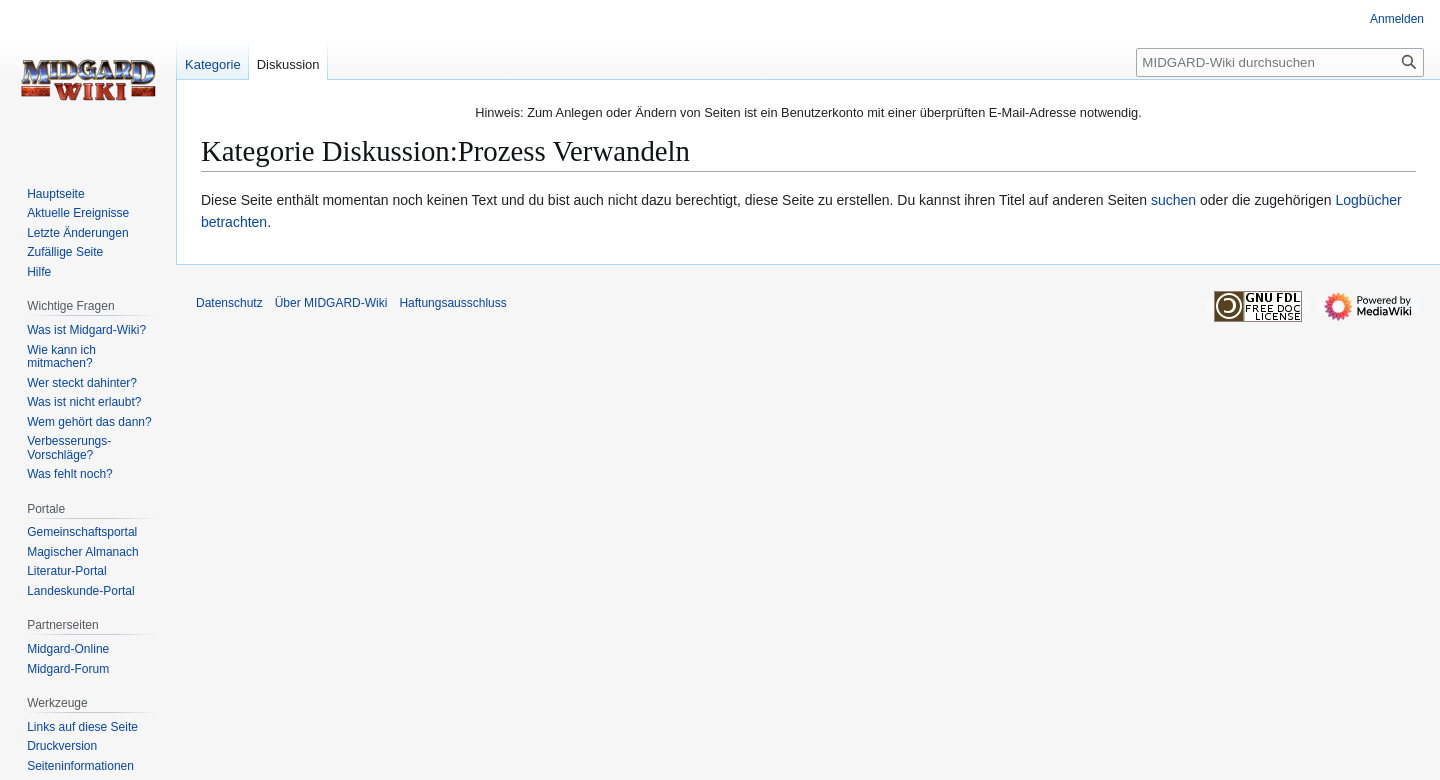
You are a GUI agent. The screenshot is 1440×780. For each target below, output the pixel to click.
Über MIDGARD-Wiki (331, 303)
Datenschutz (229, 303)
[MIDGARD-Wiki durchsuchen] (1280, 62)
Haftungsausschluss (452, 303)
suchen (1173, 200)
